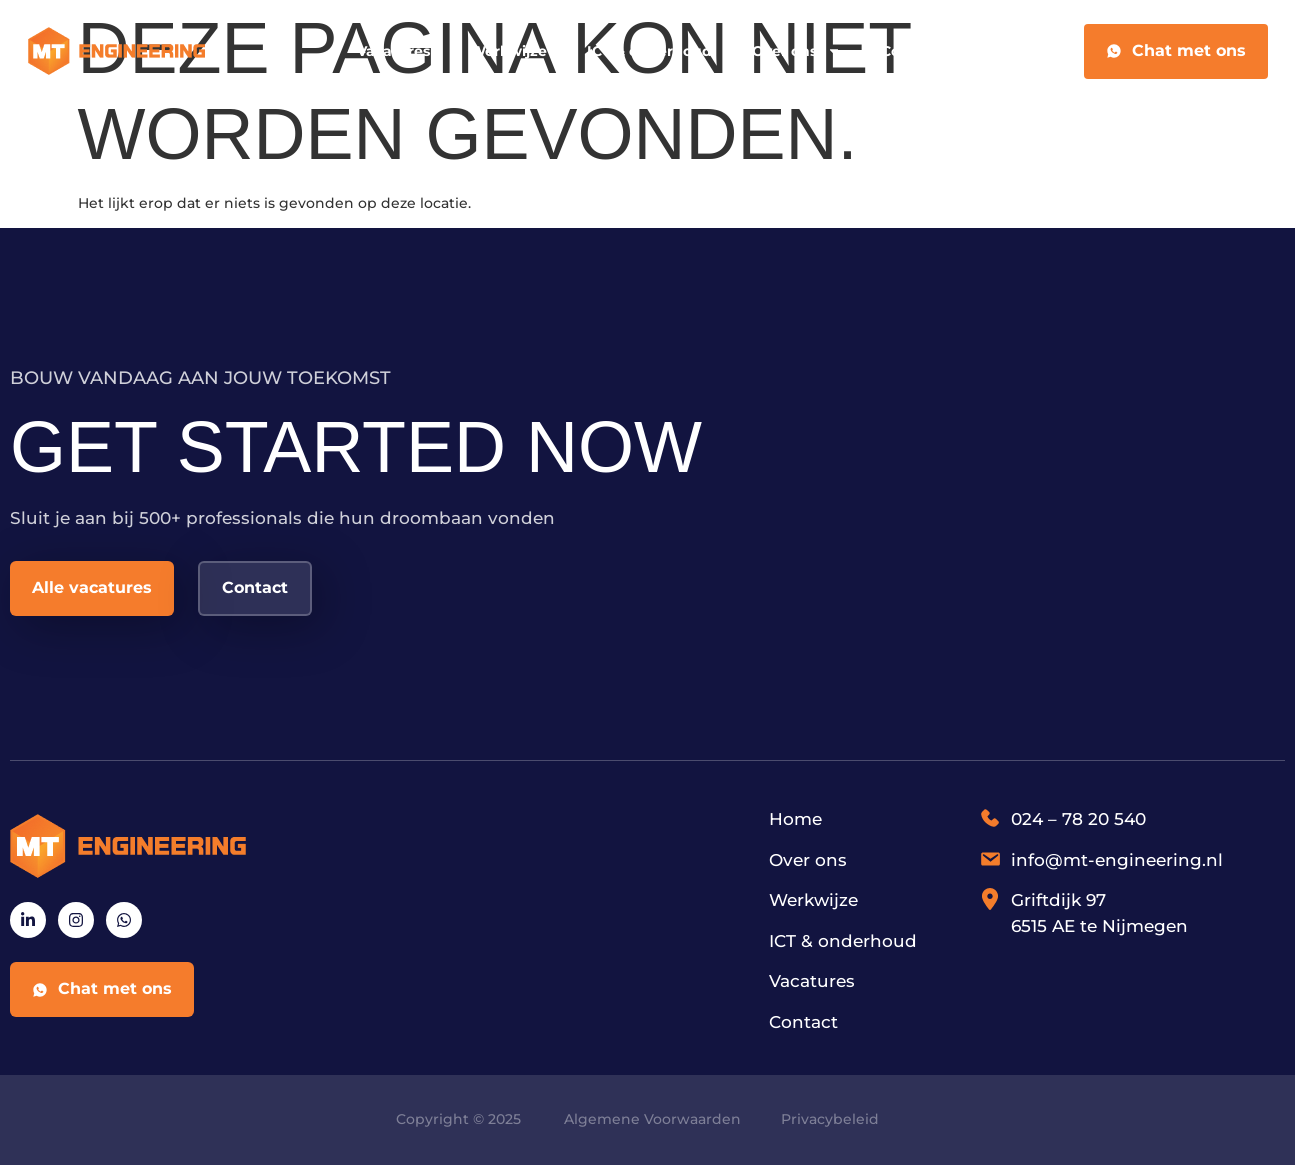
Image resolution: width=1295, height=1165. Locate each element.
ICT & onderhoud (649, 51)
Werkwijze (508, 51)
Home (795, 819)
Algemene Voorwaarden (652, 1119)
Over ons (796, 51)
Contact (910, 51)
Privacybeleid (830, 1119)
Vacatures (393, 51)
